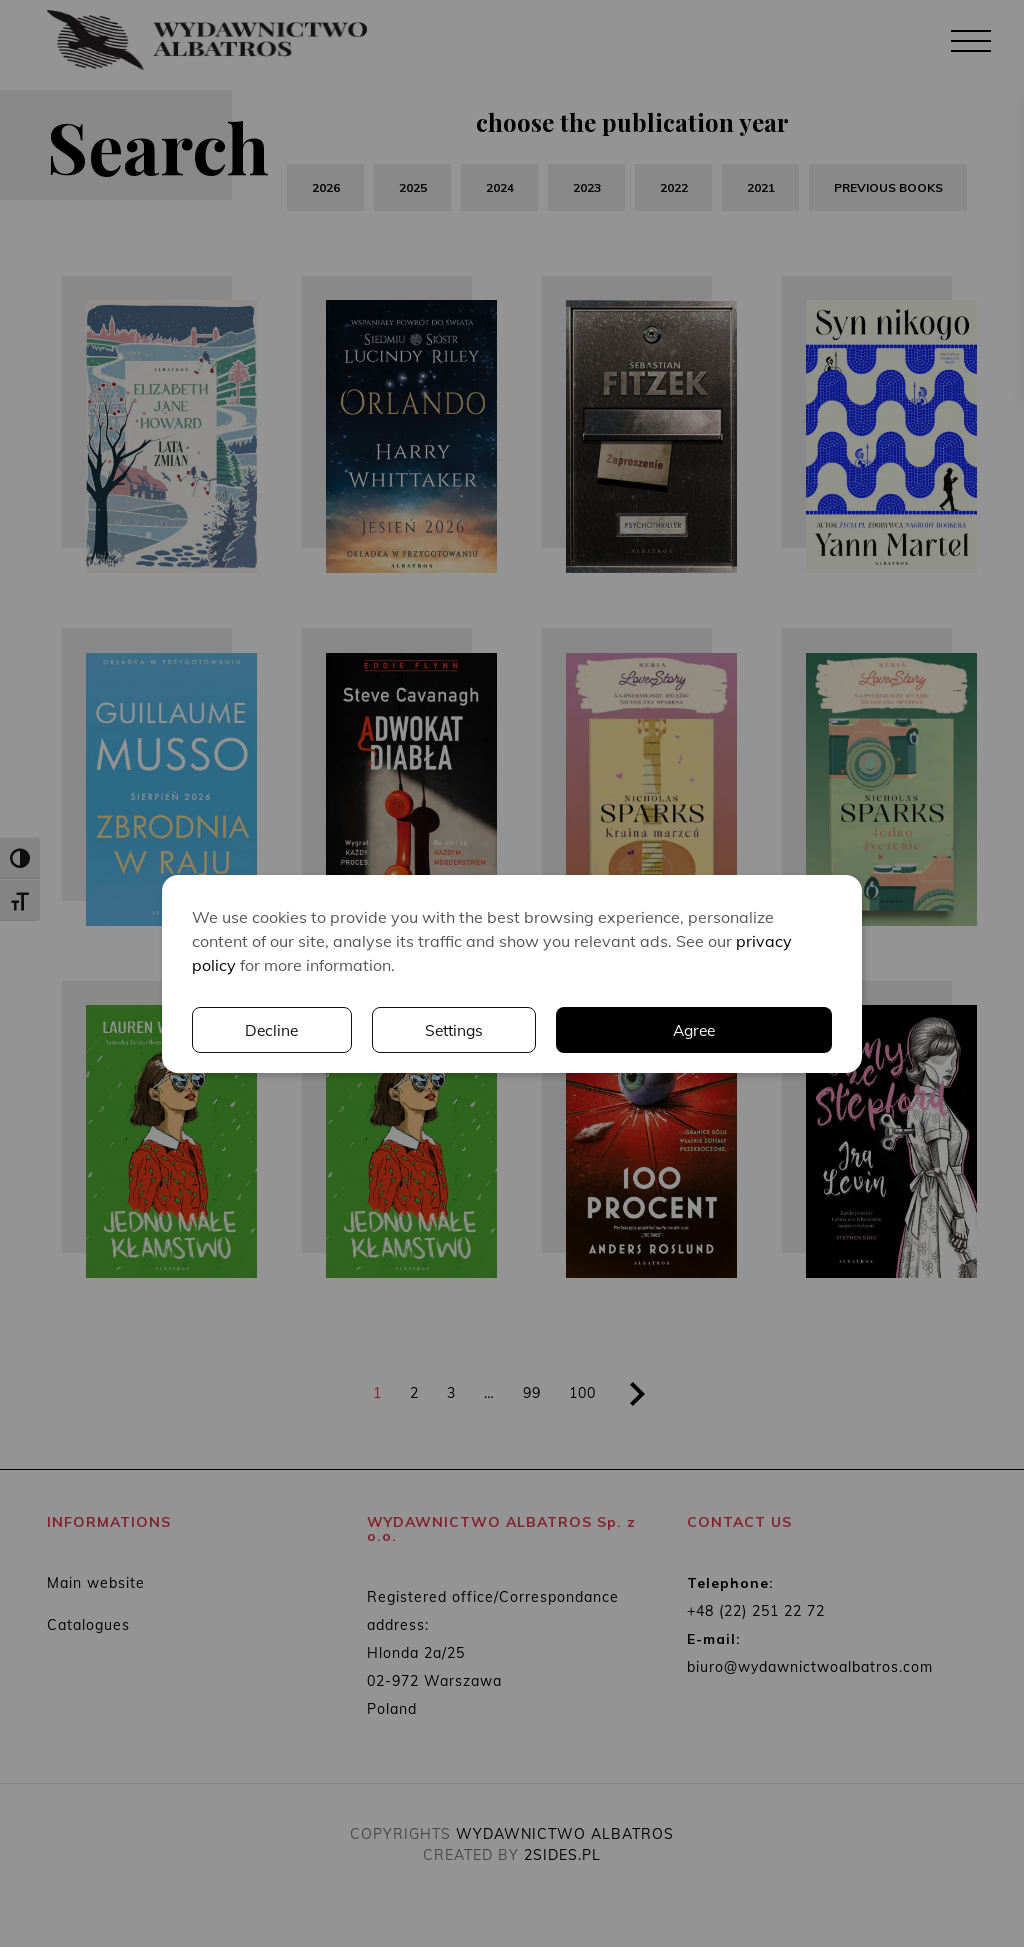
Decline (271, 1030)
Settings (455, 1030)
